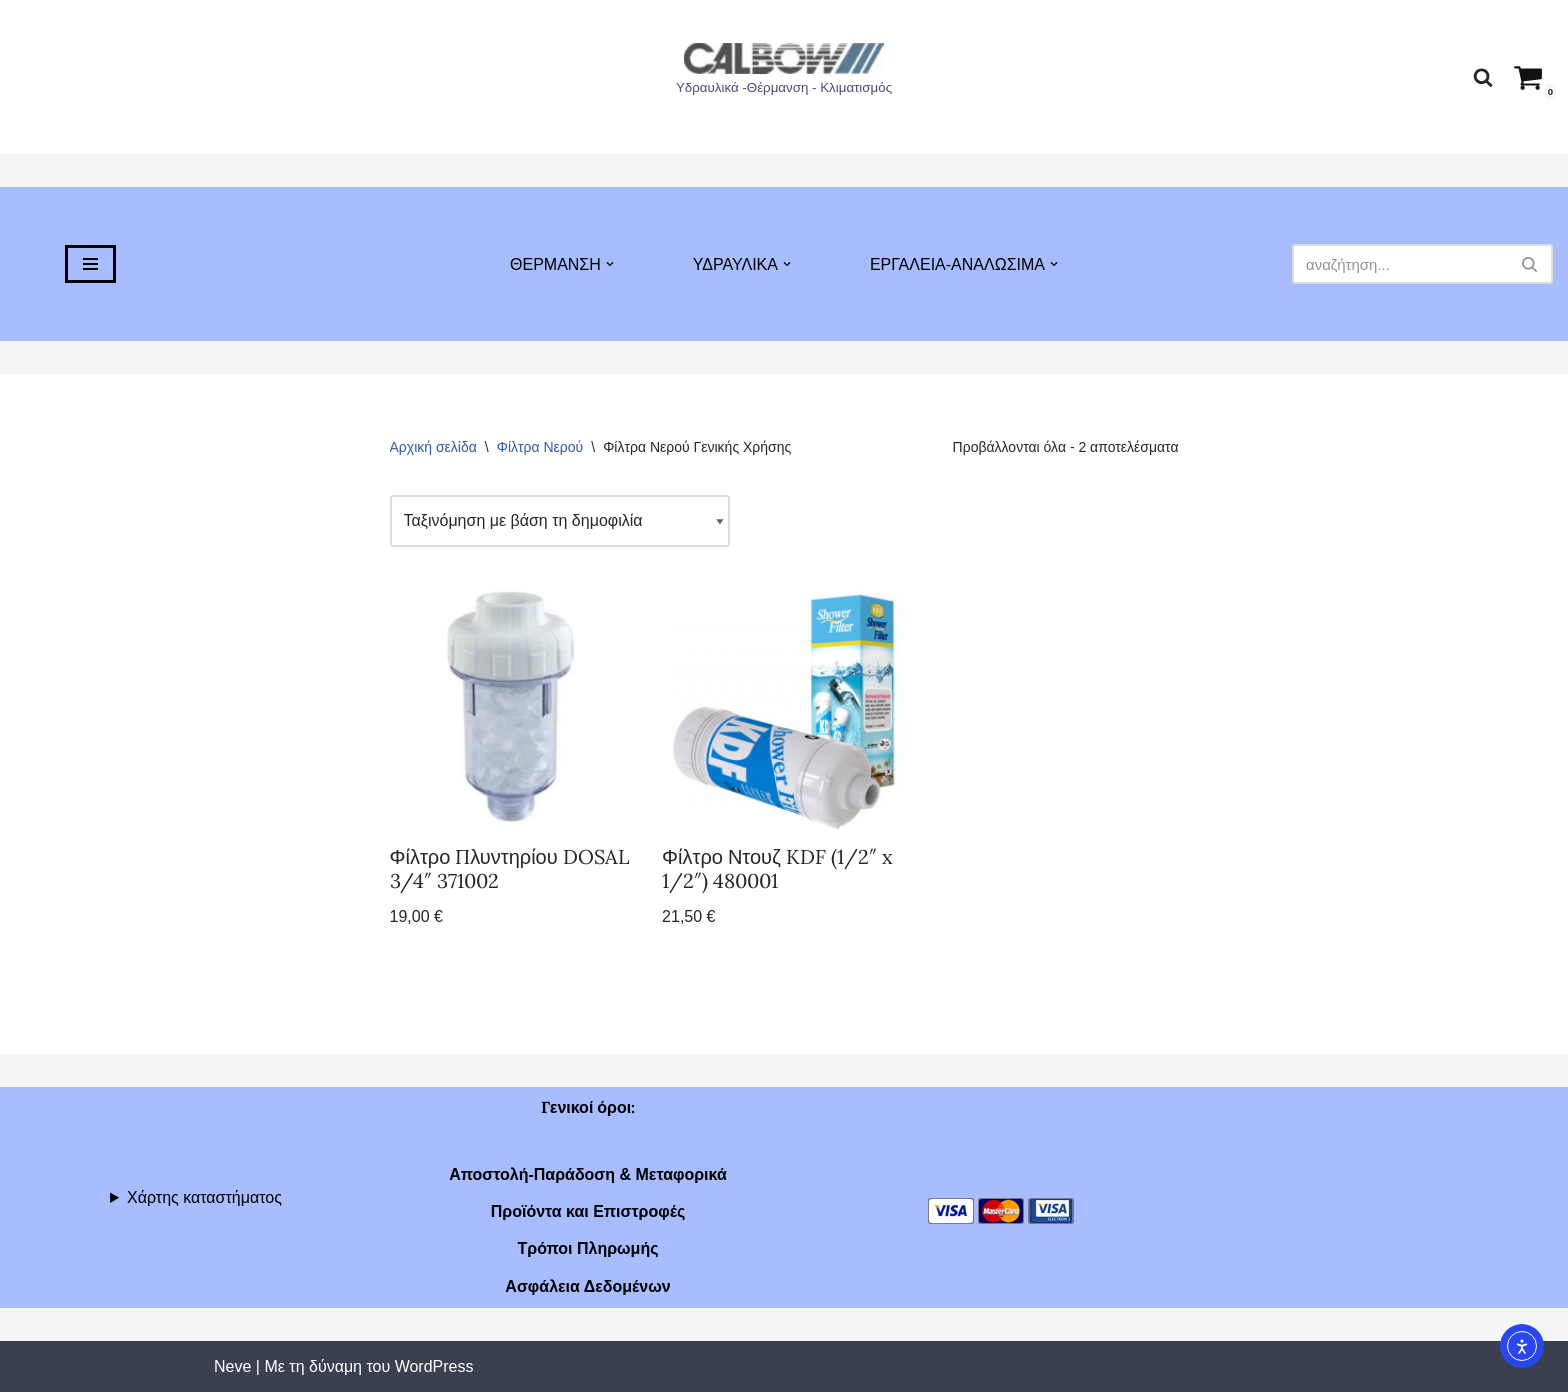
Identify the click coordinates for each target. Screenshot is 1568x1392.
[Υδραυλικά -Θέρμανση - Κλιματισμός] (784, 72)
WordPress (434, 1366)
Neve (232, 1366)
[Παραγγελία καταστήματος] (560, 520)
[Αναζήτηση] (1483, 77)
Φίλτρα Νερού (540, 447)
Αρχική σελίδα (433, 447)
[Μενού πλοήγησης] (90, 264)
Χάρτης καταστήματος (204, 1197)
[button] (610, 264)
